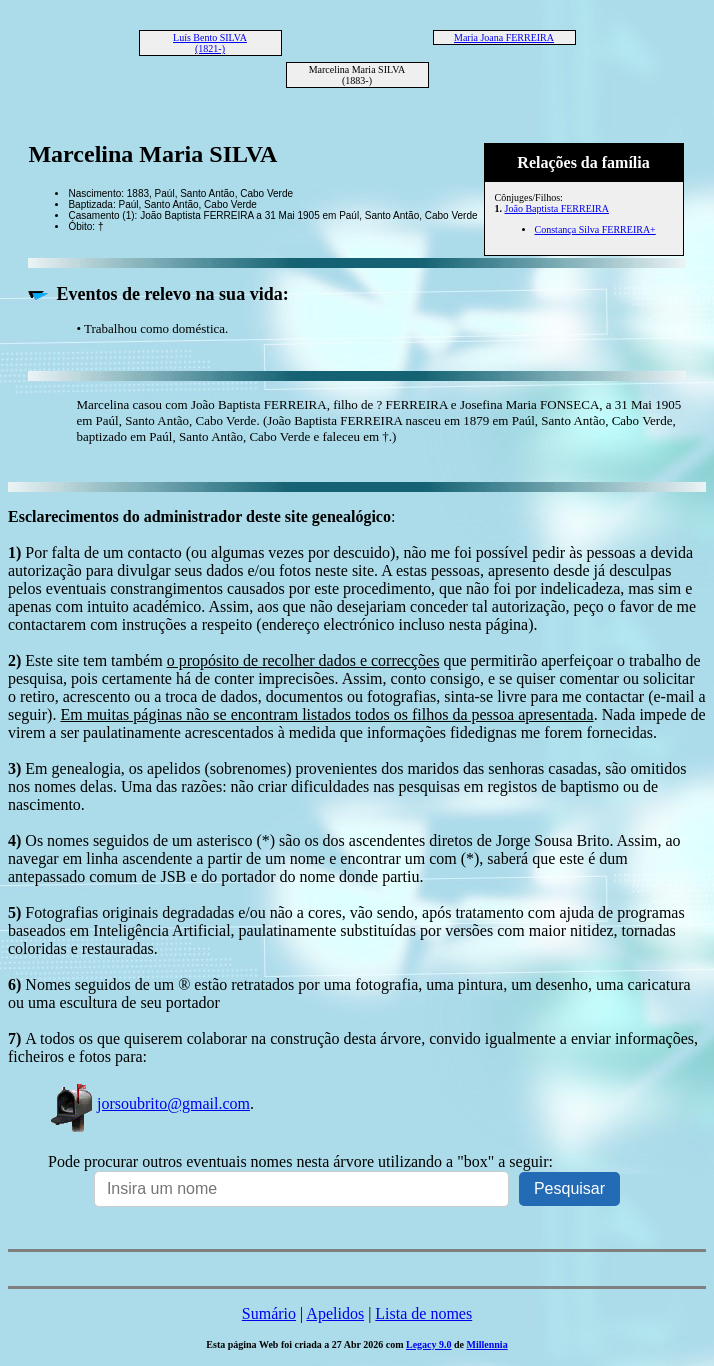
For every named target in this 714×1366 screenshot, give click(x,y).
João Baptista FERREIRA (557, 208)
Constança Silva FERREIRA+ (595, 229)
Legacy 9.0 (429, 1344)
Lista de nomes (423, 1313)
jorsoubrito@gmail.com (149, 1103)
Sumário (269, 1313)
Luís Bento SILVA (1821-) (210, 43)
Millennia (487, 1344)
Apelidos (335, 1313)
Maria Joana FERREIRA (504, 37)
